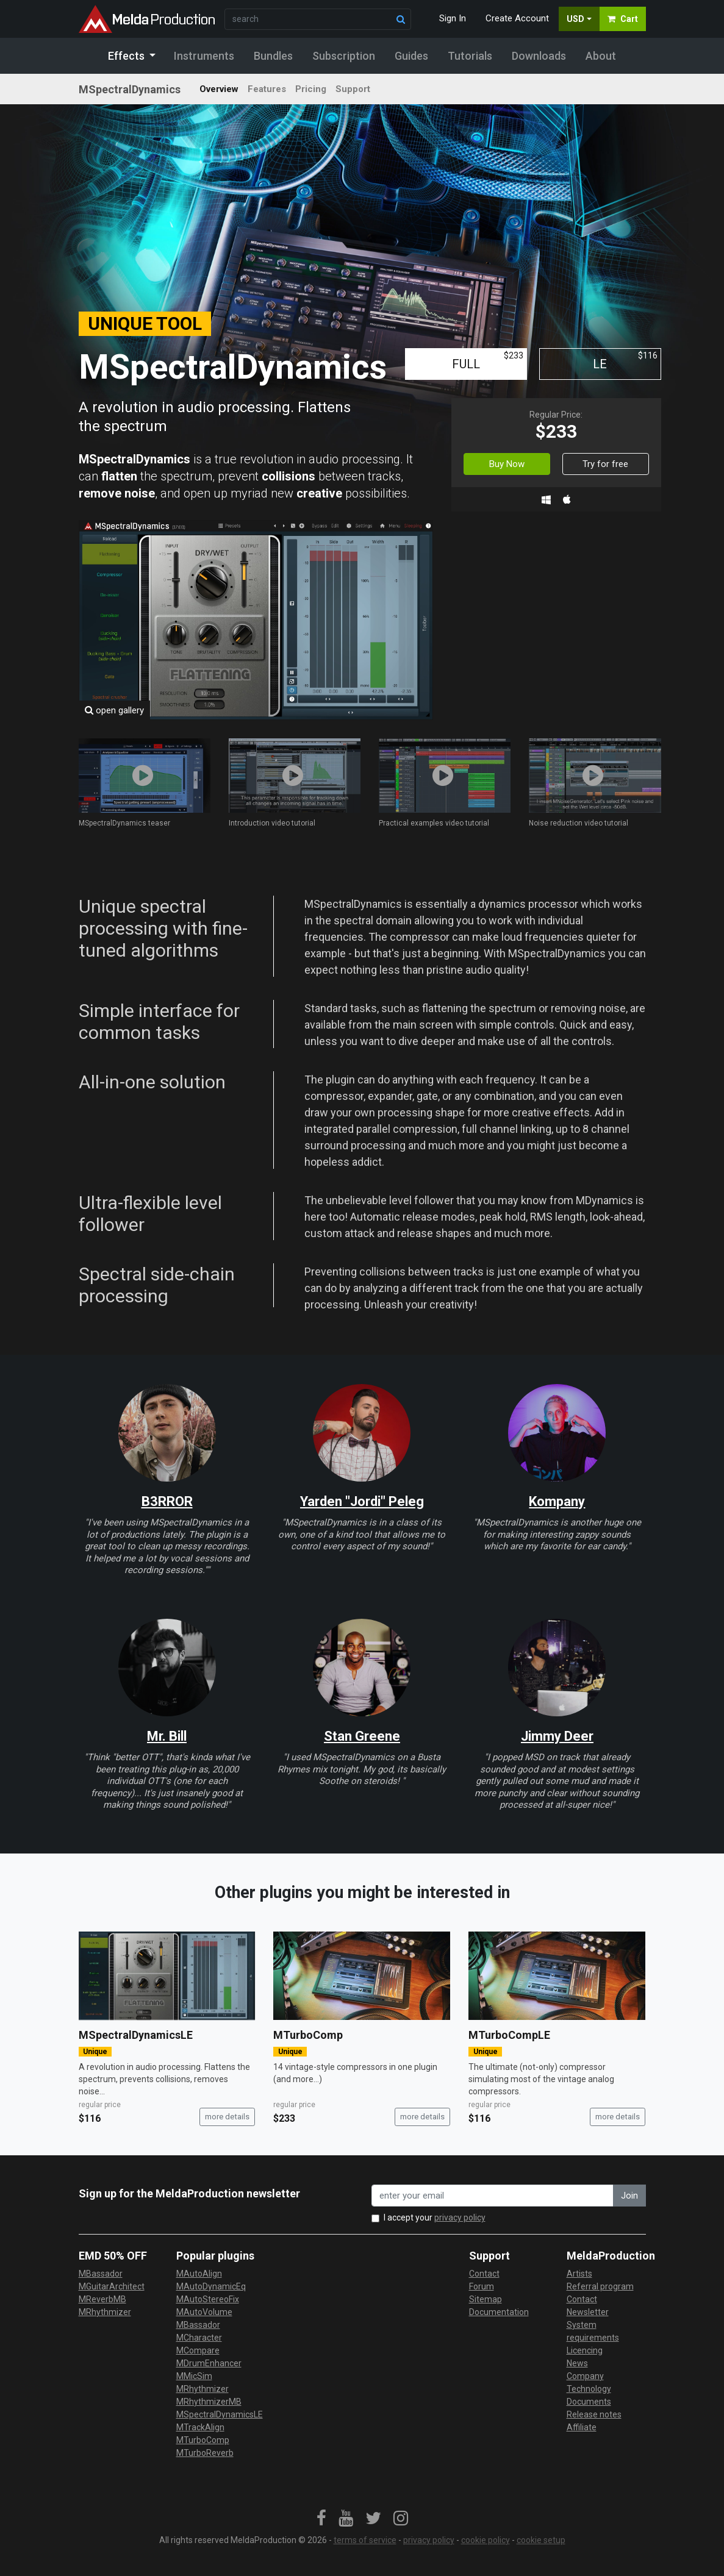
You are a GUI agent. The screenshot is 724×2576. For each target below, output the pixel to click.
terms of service (365, 2540)
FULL (487, 361)
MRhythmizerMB (209, 2402)
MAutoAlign (199, 2273)
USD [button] (575, 19)
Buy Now (507, 463)
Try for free (605, 463)
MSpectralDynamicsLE (136, 2034)
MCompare (198, 2350)
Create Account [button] (517, 18)
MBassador (101, 2273)
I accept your (435, 2217)
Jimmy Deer (557, 1736)
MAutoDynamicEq (211, 2286)
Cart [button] (623, 19)
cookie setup (541, 2540)
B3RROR (167, 1501)
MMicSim (194, 2376)
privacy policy (460, 2217)
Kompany (557, 1501)
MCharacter (199, 2337)
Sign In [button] (452, 18)
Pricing (310, 89)
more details (227, 2116)
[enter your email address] (492, 2196)
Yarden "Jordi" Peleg (362, 1501)
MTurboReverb (205, 2453)
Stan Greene (362, 1736)
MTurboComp (308, 2034)
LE (625, 361)
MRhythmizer (105, 2312)
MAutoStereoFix (207, 2299)
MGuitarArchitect (112, 2286)
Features (267, 89)
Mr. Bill (167, 1736)
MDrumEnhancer (209, 2363)
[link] (321, 2518)
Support (352, 89)
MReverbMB (102, 2299)
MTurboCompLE (509, 2034)
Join (629, 2195)
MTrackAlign (200, 2427)
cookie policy (485, 2540)
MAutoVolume (204, 2312)
